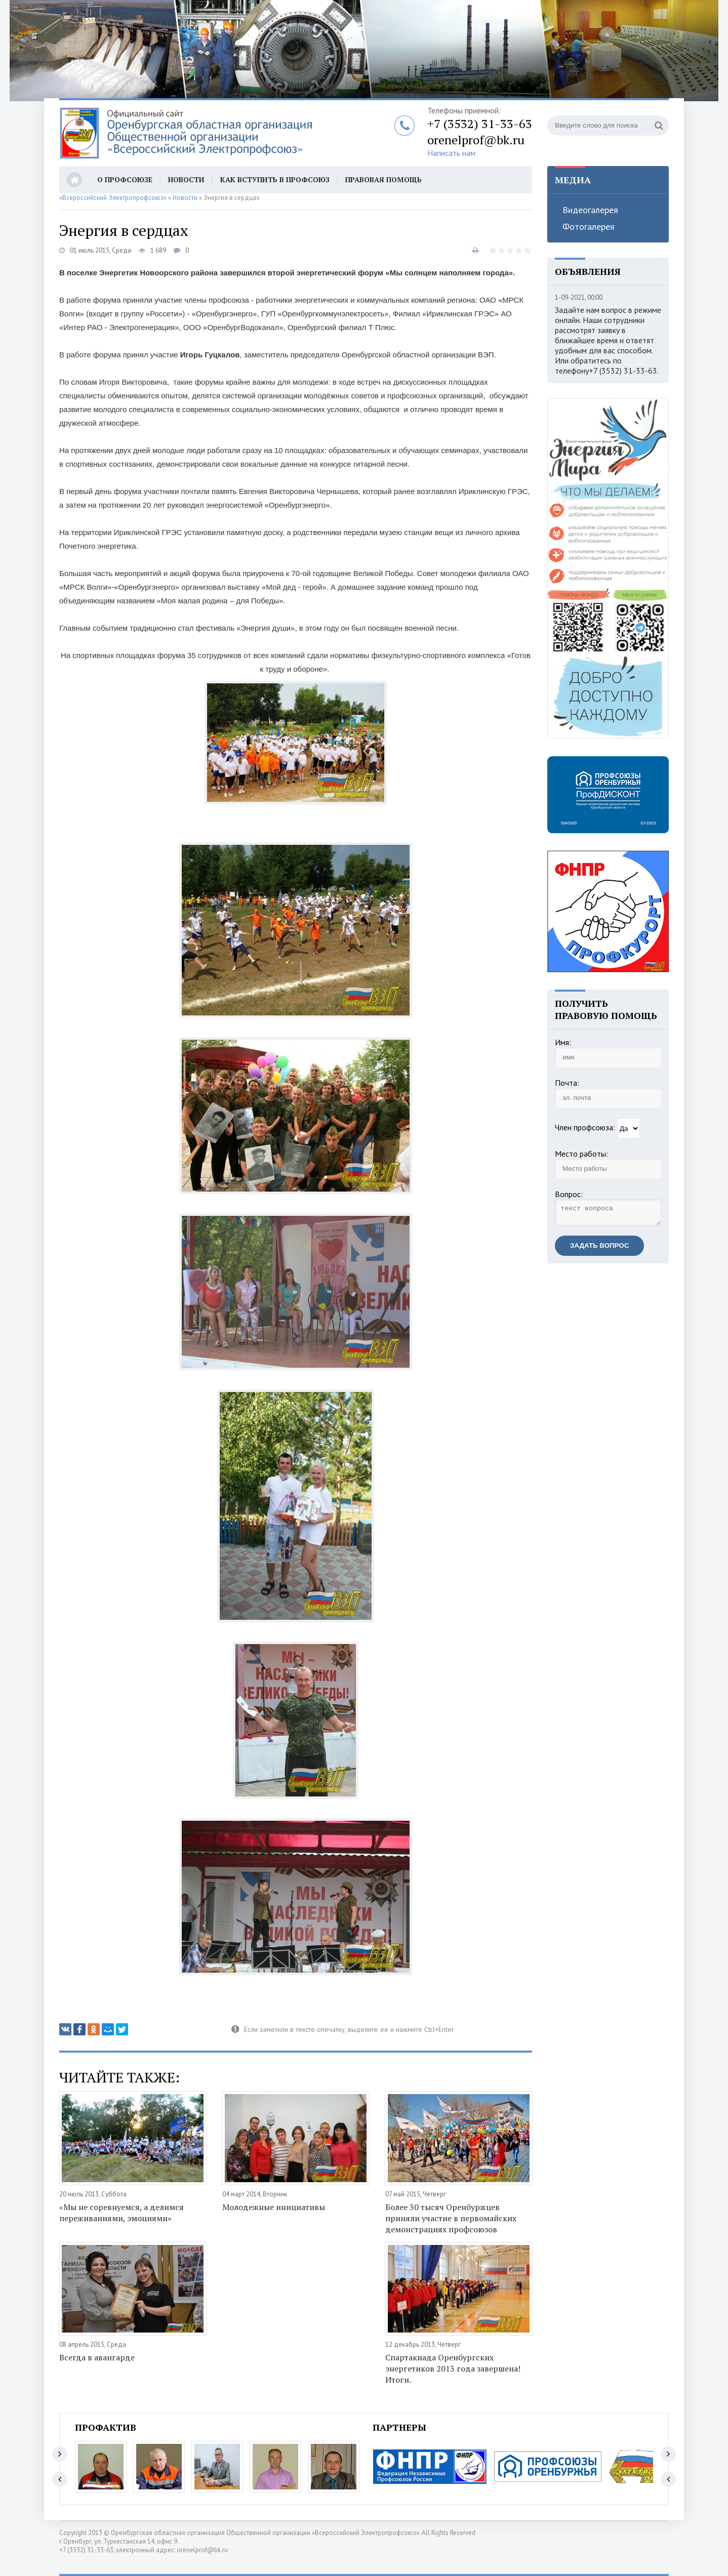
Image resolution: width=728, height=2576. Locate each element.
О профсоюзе (124, 179)
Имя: (563, 1042)
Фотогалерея (588, 226)
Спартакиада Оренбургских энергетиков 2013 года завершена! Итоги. (452, 2368)
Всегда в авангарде (97, 2357)
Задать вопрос (599, 1248)
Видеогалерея (590, 210)
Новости (186, 179)
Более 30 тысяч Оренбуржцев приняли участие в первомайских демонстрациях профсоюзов (450, 2218)
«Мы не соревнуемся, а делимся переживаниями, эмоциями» (121, 2212)
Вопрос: (569, 1194)
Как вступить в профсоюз (275, 179)
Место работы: (581, 1154)
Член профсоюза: (585, 1127)
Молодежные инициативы (273, 2207)
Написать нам (451, 153)
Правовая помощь (383, 179)
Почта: (567, 1083)
